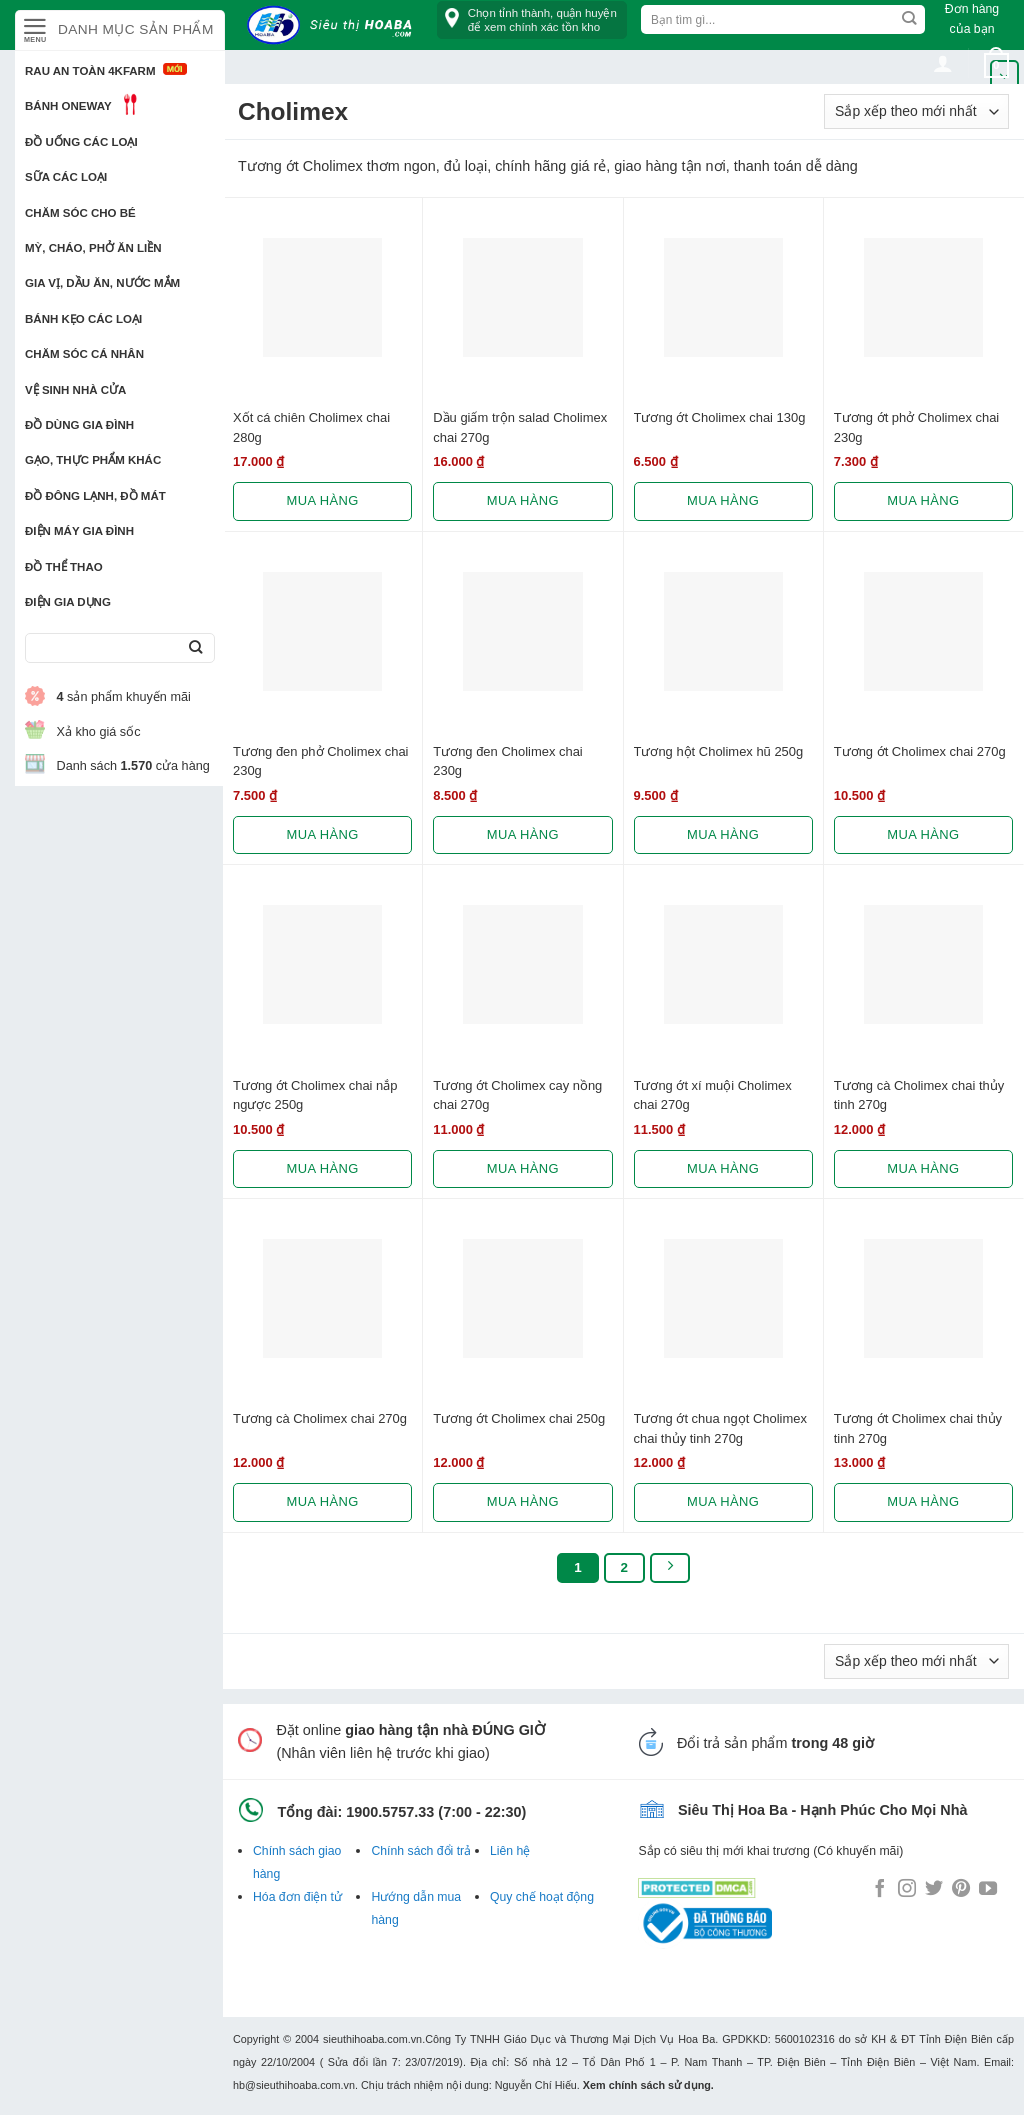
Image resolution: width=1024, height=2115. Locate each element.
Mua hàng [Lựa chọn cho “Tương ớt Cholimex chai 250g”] (523, 1501)
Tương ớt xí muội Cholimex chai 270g (713, 1095)
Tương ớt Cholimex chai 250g (519, 1418)
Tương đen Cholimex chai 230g (507, 761)
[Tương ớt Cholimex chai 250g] (522, 1298)
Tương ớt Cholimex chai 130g (720, 417)
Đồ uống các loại (81, 142)
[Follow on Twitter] (934, 1890)
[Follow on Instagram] (907, 1890)
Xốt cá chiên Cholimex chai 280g (311, 427)
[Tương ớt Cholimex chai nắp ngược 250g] (322, 964)
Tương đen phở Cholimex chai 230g (321, 761)
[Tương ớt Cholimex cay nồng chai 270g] (522, 964)
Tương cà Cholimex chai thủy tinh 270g (919, 1095)
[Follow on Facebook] (880, 1890)
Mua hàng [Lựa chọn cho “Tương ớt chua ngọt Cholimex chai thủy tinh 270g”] (723, 1501)
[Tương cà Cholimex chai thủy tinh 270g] (923, 964)
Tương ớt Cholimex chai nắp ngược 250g (315, 1095)
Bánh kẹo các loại (83, 319)
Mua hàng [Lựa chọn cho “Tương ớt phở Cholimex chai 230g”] (923, 500)
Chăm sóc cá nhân (84, 354)
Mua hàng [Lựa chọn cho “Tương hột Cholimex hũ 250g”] (723, 834)
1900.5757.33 (390, 1812)
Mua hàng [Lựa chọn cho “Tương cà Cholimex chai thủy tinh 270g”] (923, 1168)
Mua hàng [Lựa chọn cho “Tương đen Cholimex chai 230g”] (523, 834)
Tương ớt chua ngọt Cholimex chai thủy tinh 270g (720, 1428)
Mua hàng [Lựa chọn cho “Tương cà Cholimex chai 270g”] (323, 1501)
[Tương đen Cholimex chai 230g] (522, 631)
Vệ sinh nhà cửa (75, 390)
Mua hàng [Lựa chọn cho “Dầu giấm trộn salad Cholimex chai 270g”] (523, 500)
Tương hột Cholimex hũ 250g (719, 751)
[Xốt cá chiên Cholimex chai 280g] (322, 297)
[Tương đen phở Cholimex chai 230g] (322, 631)
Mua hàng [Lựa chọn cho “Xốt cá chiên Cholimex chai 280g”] (323, 500)
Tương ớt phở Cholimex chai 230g (916, 427)
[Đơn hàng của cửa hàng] (916, 111)
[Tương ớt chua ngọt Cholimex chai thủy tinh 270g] (723, 1298)
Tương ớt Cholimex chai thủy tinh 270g (918, 1428)
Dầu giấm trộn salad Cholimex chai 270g (520, 427)
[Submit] (195, 648)
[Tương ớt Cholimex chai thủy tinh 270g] (923, 1298)
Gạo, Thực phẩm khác (93, 460)
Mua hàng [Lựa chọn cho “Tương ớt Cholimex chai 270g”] (923, 834)
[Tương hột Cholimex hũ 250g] (723, 631)
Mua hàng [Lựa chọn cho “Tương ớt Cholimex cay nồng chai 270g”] (523, 1168)
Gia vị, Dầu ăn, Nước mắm (102, 283)
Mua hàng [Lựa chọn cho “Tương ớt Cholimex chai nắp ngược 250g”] (323, 1168)
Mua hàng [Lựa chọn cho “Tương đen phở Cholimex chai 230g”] (323, 834)
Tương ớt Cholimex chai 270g (920, 751)
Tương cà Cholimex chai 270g (320, 1418)
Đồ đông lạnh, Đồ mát (95, 496)
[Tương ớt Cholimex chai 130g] (723, 297)
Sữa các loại (66, 177)
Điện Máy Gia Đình (79, 531)
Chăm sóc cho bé (80, 213)
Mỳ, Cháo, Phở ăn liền (93, 248)
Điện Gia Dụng (68, 602)
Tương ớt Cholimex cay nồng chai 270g (517, 1095)
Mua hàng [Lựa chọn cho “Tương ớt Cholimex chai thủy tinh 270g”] (923, 1501)
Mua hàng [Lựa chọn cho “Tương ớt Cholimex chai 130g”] (723, 500)
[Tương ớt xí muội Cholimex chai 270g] (723, 964)
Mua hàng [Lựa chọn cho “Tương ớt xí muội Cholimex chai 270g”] (723, 1168)
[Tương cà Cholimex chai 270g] (322, 1298)
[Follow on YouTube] (988, 1890)
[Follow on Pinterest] (961, 1890)
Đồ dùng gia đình (79, 425)
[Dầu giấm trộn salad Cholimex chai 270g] (522, 297)
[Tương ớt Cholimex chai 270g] (923, 631)
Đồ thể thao (64, 567)
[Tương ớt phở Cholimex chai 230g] (923, 297)
